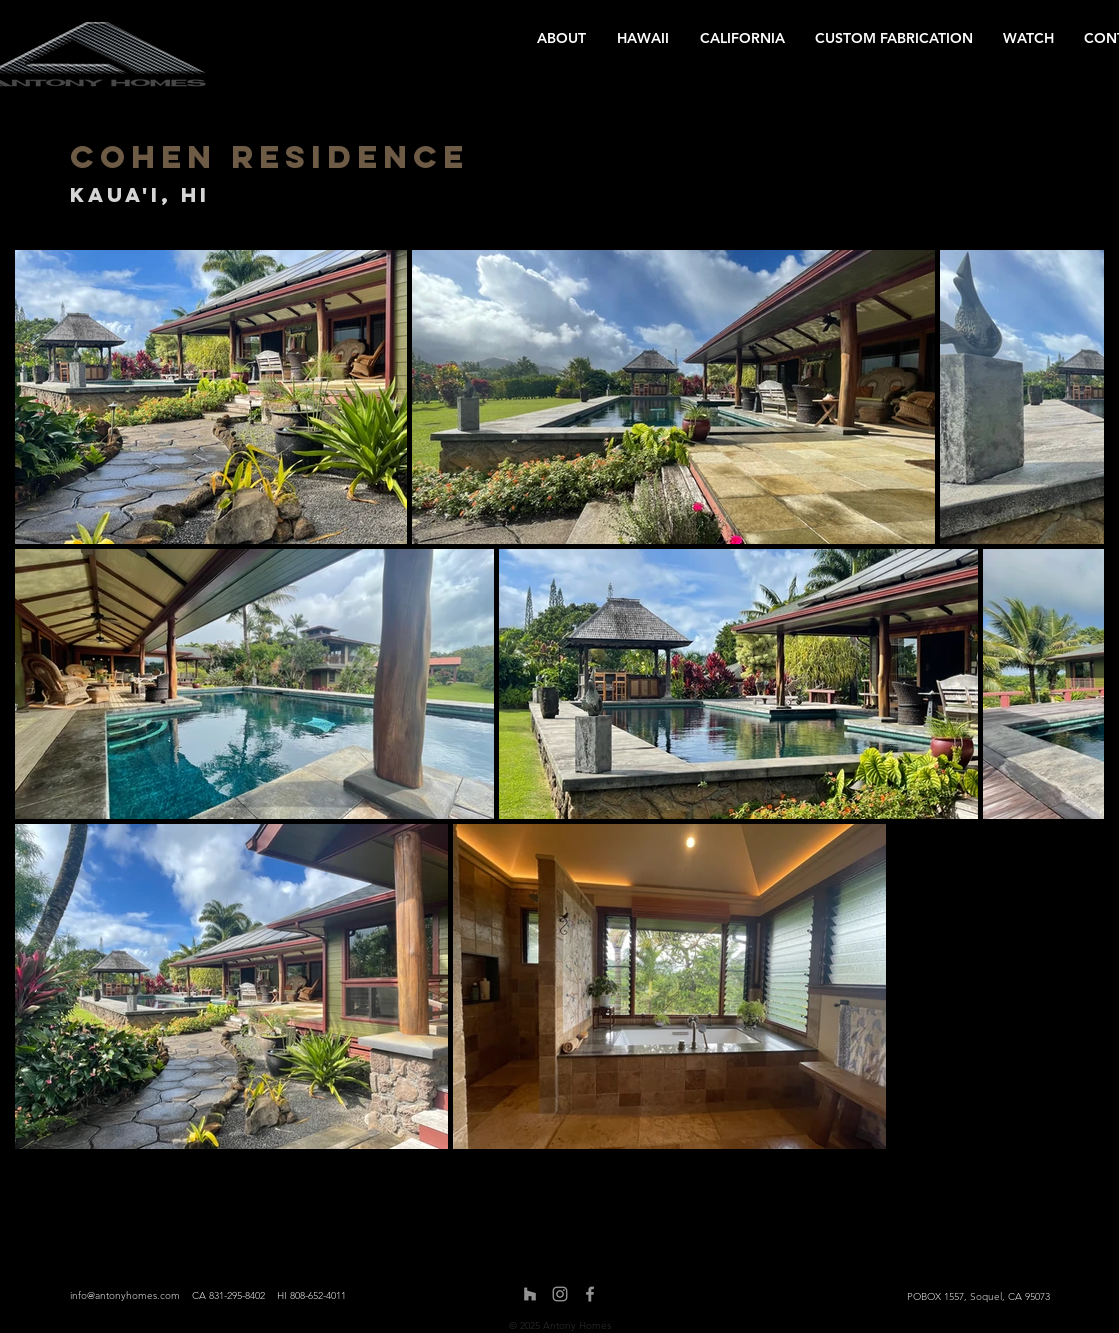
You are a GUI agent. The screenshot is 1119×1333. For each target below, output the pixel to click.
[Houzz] (530, 1294)
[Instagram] (560, 1294)
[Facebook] (590, 1294)
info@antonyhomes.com (125, 1295)
